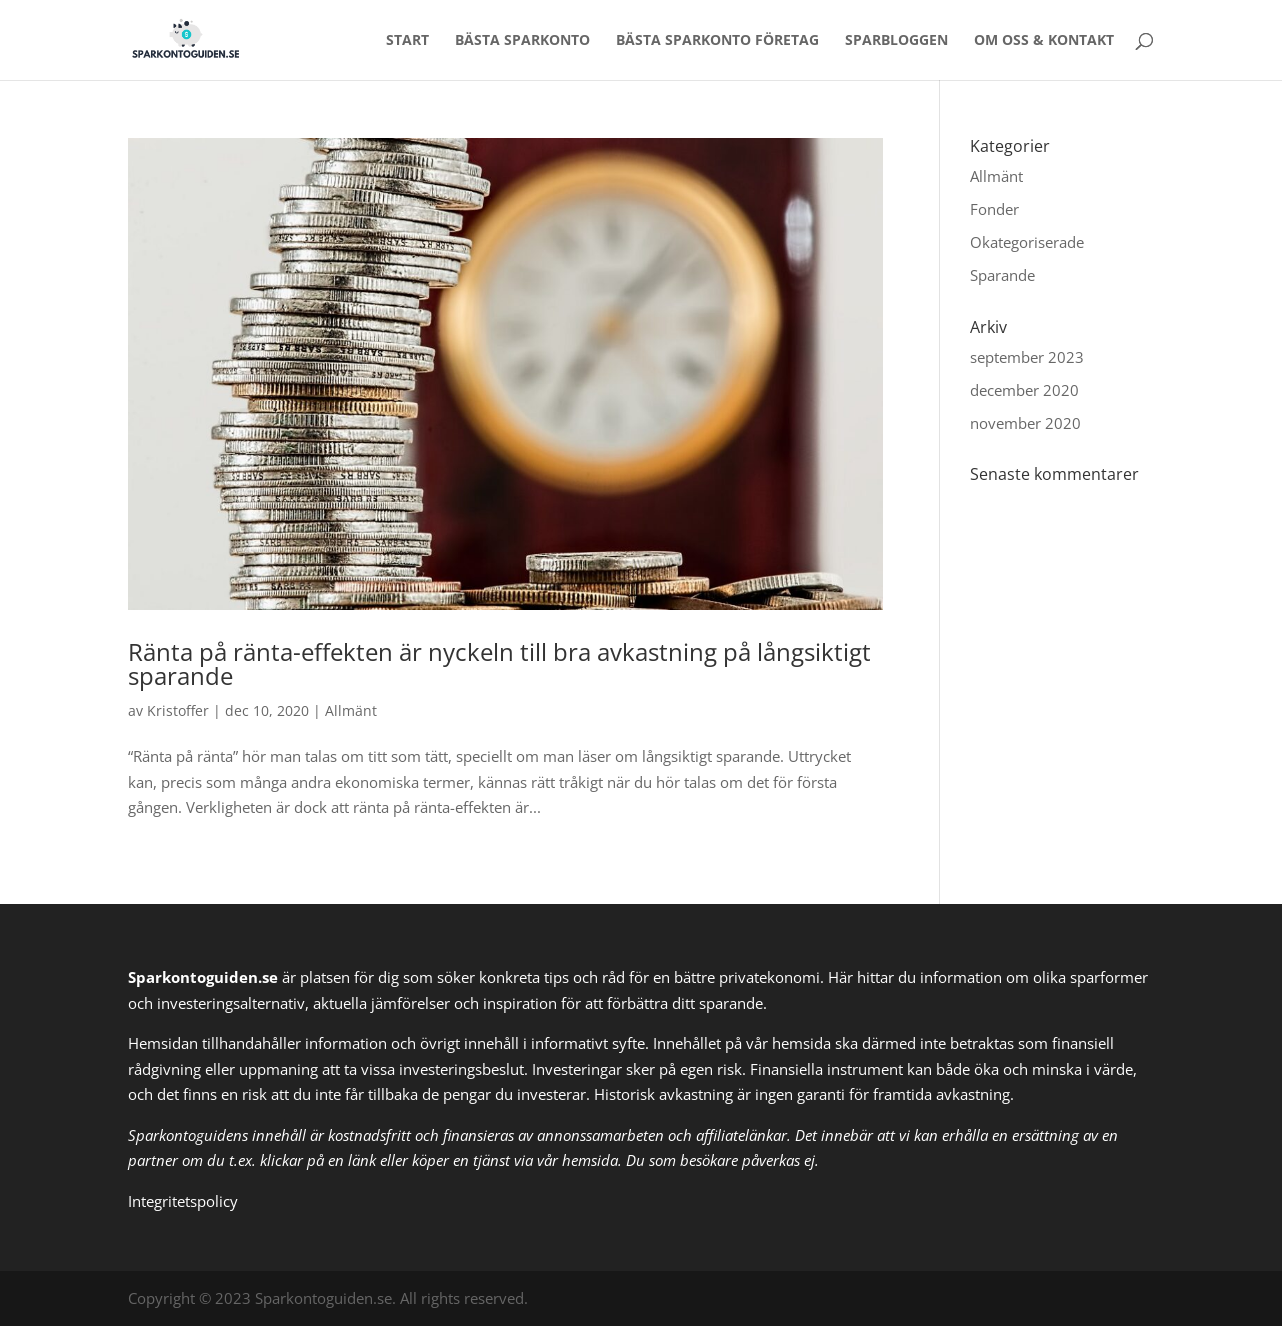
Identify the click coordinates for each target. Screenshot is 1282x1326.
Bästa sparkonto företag (717, 41)
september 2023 (1027, 357)
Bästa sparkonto (522, 41)
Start (407, 41)
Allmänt (351, 710)
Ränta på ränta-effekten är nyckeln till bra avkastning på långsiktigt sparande (499, 663)
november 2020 (1025, 423)
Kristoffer (178, 710)
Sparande (1002, 275)
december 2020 (1024, 390)
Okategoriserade (1027, 242)
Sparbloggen (896, 41)
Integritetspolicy (183, 1201)
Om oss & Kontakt (1044, 41)
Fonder (994, 209)
